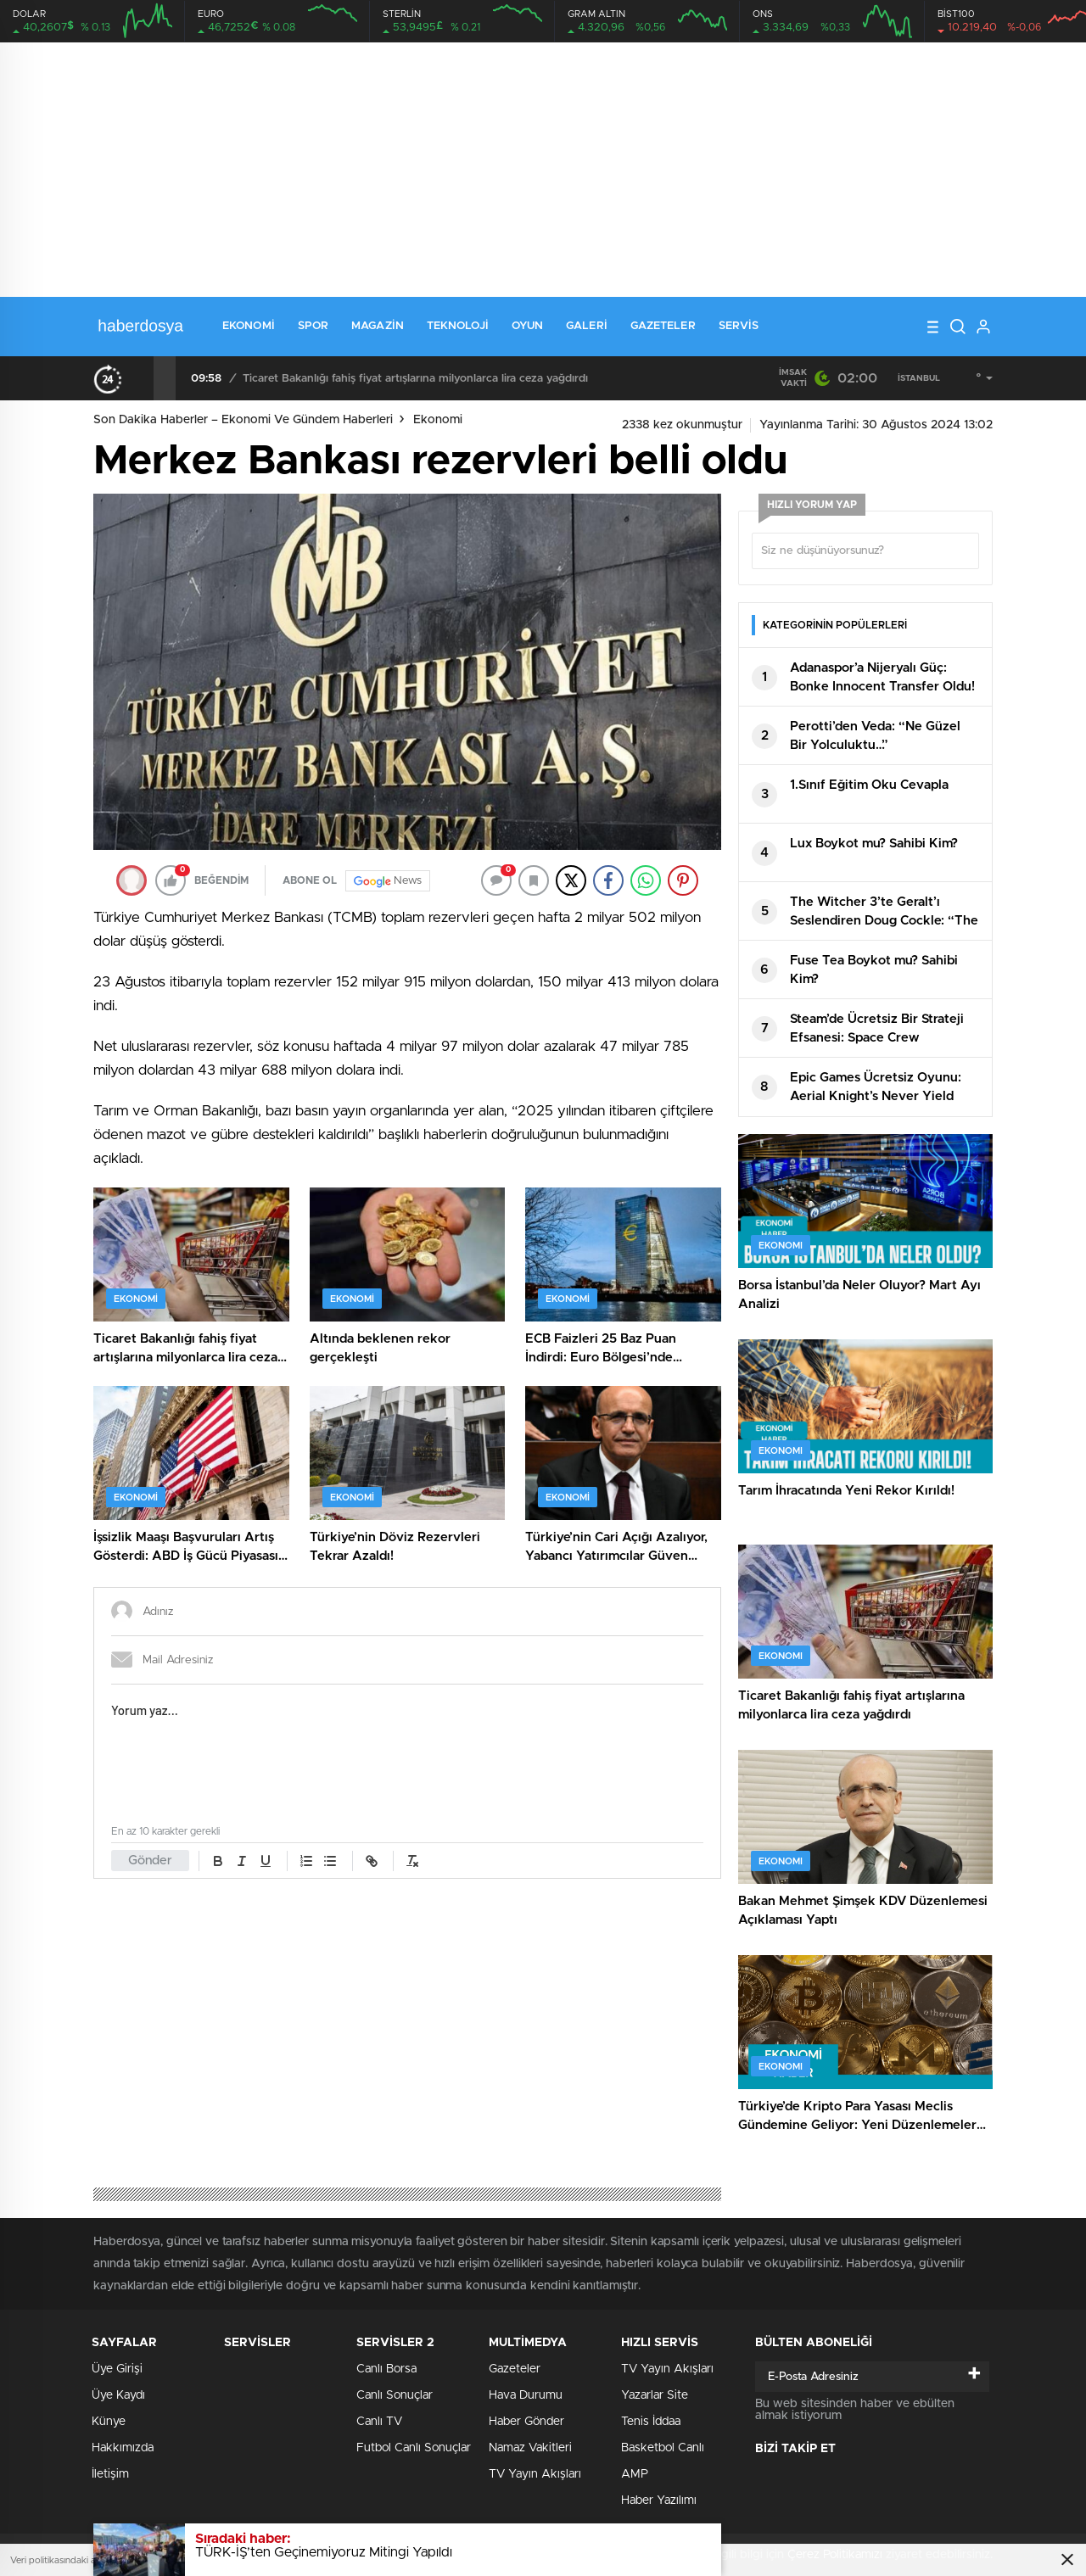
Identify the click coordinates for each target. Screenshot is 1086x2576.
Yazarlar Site (654, 2395)
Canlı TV (379, 2422)
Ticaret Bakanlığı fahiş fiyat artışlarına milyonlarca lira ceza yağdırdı (415, 378)
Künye (109, 2422)
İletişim (110, 2474)
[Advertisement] (543, 169)
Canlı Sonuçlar (394, 2395)
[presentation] (143, 378)
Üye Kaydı (118, 2395)
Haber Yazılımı (659, 2500)
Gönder (150, 1860)
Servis (739, 326)
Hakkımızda (123, 2448)
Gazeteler (663, 326)
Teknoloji (458, 326)
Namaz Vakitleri (530, 2448)
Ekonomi (248, 326)
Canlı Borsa (386, 2369)
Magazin (377, 326)
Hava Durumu (526, 2395)
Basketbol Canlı (662, 2448)
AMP (634, 2474)
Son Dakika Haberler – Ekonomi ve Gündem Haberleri (243, 420)
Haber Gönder (526, 2422)
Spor (313, 326)
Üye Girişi (117, 2369)
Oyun (527, 326)
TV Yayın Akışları (535, 2474)
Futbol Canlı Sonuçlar (413, 2448)
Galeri (586, 326)
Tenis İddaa (650, 2422)
